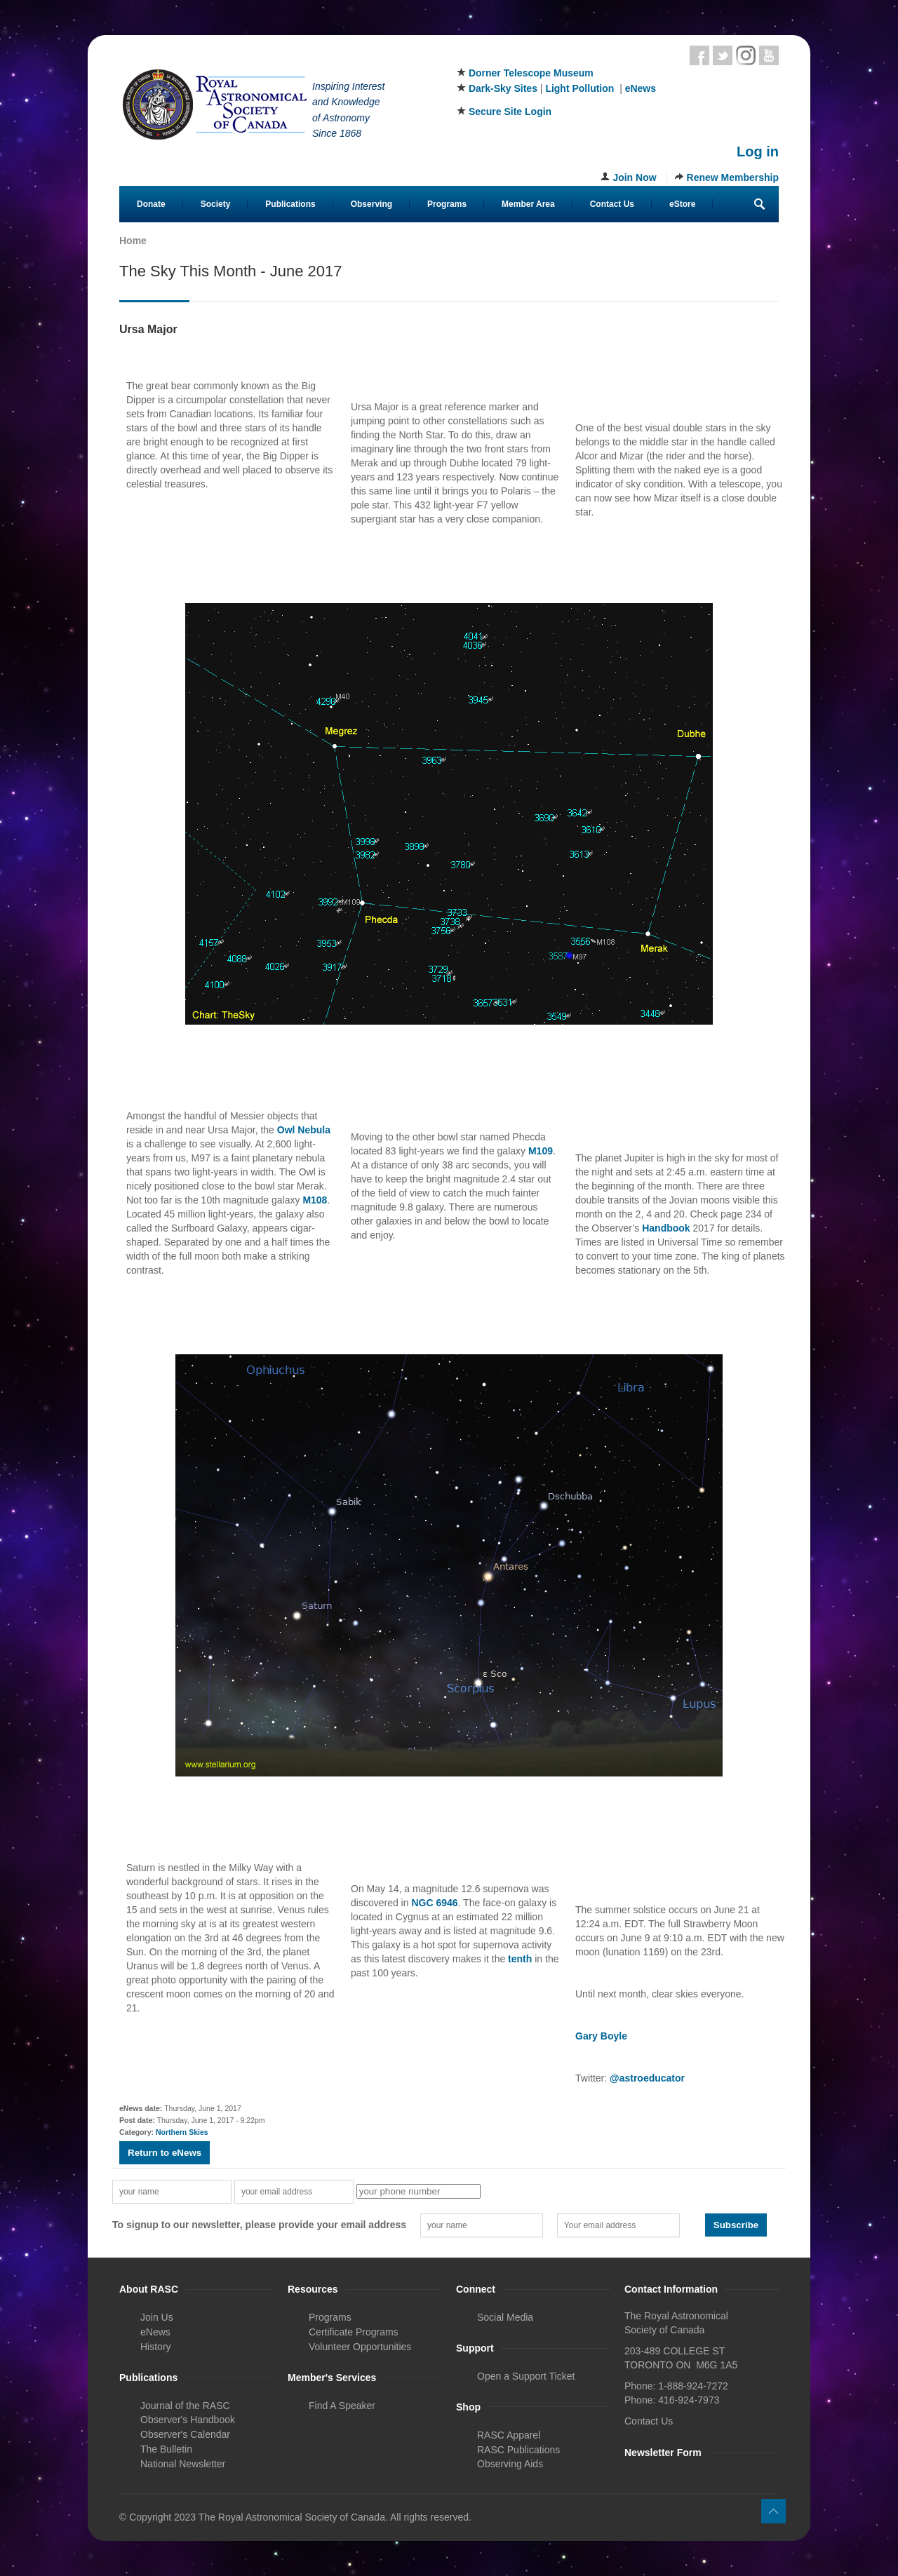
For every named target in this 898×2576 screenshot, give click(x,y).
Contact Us (612, 204)
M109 (540, 1150)
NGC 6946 (434, 1902)
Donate (151, 204)
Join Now (634, 177)
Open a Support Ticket (526, 2376)
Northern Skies (182, 2132)
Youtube (769, 55)
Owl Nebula (303, 1129)
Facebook (699, 55)
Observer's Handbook (187, 2419)
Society (216, 204)
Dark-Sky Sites (503, 88)
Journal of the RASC (185, 2405)
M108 (314, 1200)
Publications (290, 204)
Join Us (156, 2317)
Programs (447, 204)
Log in (758, 151)
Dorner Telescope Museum (531, 73)
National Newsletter (182, 2463)
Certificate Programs (353, 2332)
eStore (682, 204)
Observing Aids (510, 2463)
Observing (371, 204)
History (155, 2346)
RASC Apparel (508, 2435)
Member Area (528, 204)
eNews (640, 88)
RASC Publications (518, 2449)
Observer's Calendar (185, 2434)
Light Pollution (579, 88)
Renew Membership (733, 177)
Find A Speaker (342, 2405)
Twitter (722, 55)
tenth (520, 1958)
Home (133, 240)
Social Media (505, 2317)
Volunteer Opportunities (360, 2346)
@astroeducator (647, 2078)
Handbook (666, 1228)
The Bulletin (166, 2449)
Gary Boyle (601, 2036)
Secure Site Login (510, 111)
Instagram (746, 55)
